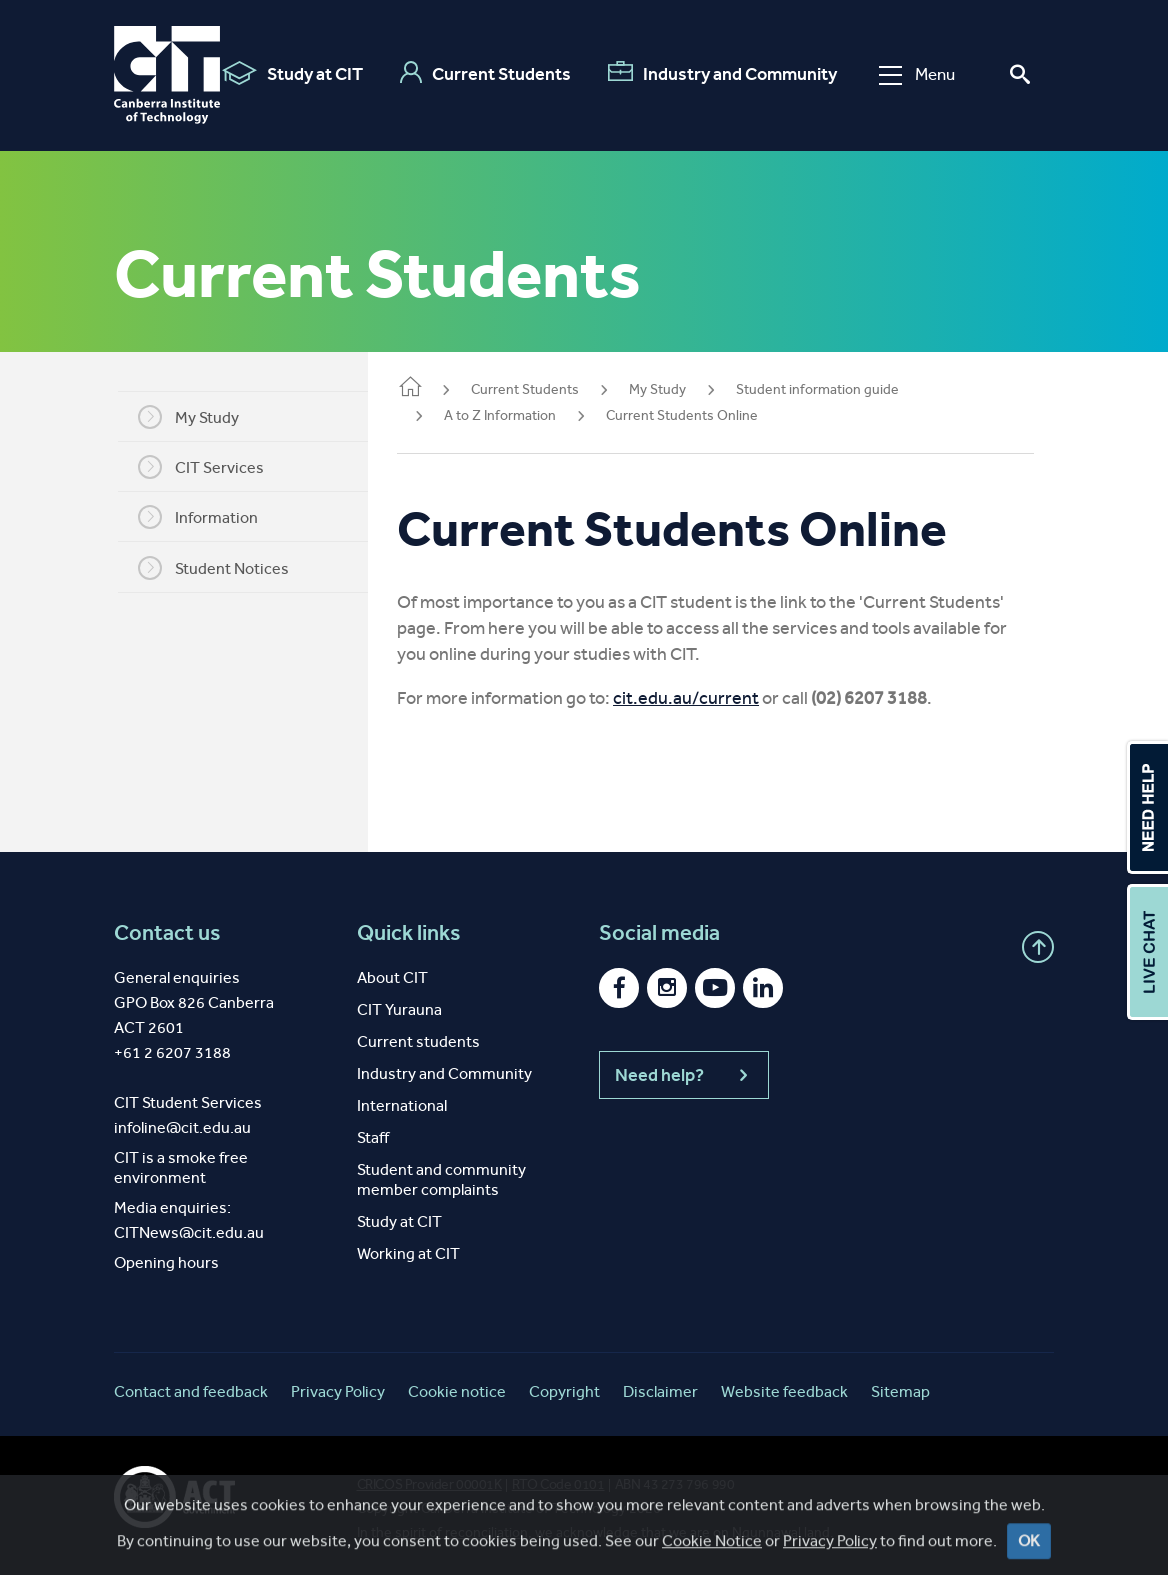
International (402, 1105)
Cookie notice (457, 1391)
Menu (917, 74)
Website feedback (784, 1391)
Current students (418, 1041)
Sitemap (900, 1391)
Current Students (485, 73)
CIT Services (212, 467)
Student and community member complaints (441, 1179)
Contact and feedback (191, 1391)
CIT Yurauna (399, 1009)
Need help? (684, 1075)
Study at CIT (292, 73)
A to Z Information (522, 415)
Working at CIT (408, 1253)
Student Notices (224, 568)
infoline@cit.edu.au (182, 1127)
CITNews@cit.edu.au (189, 1232)
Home (432, 388)
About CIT (392, 977)
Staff (373, 1137)
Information (209, 517)
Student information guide (839, 389)
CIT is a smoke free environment (181, 1167)
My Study (199, 417)
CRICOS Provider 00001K (429, 1484)
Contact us (167, 933)
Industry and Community (722, 73)
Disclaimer (660, 1391)
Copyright (564, 1391)
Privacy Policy (338, 1391)
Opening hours (166, 1262)
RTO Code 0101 (558, 1484)
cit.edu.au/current (708, 698)
